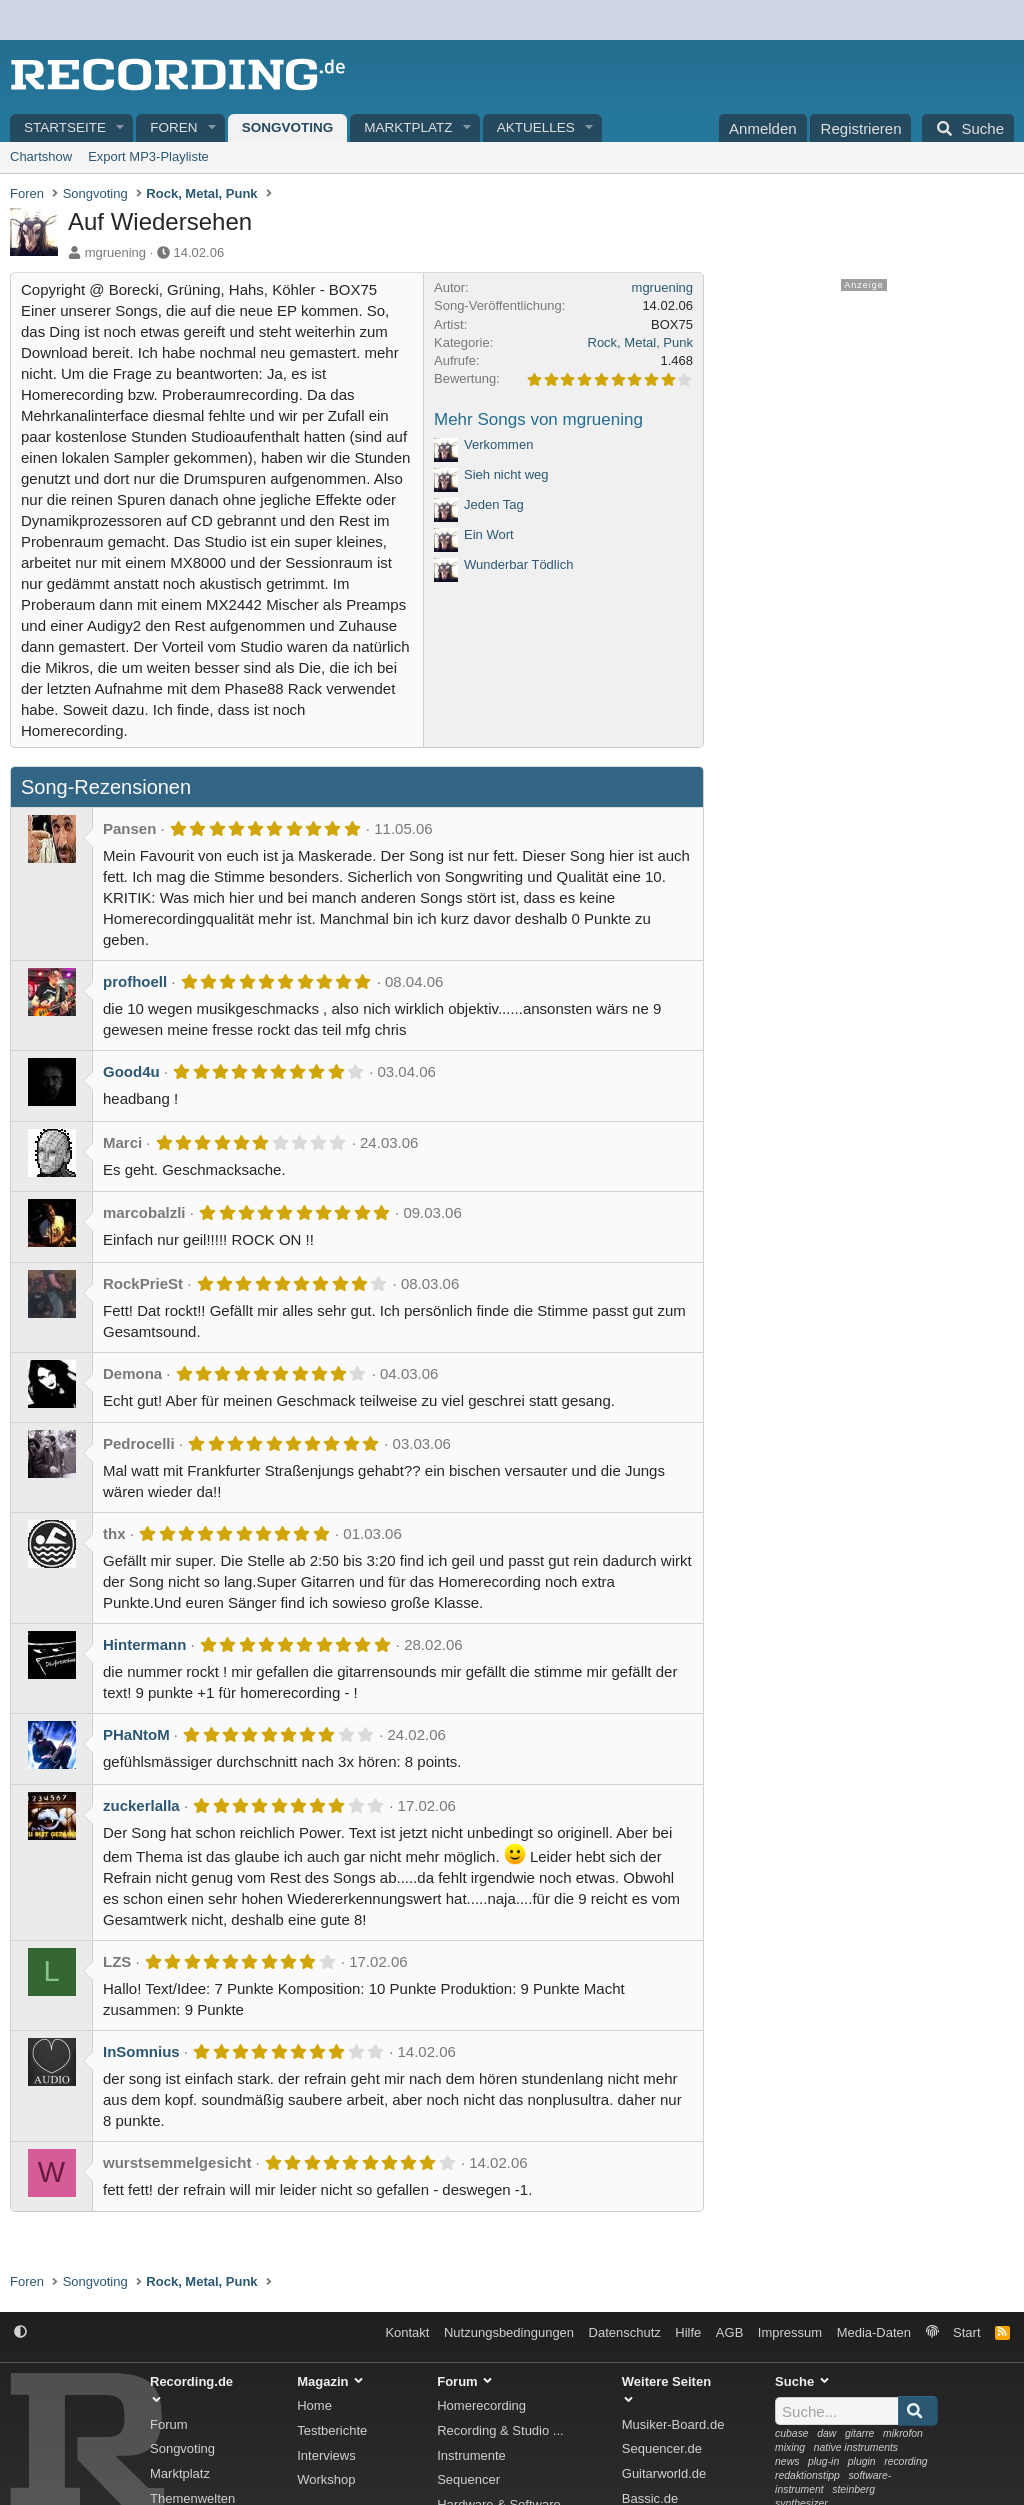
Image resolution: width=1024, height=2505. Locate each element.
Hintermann (144, 1644)
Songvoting (288, 127)
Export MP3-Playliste (148, 156)
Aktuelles (536, 127)
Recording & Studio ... (500, 2430)
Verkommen (498, 444)
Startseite (65, 127)
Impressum (790, 2332)
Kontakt (407, 2332)
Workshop (326, 2479)
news (787, 2461)
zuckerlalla (141, 1805)
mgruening (115, 252)
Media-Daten (874, 2332)
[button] (121, 128)
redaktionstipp (807, 2475)
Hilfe (688, 2332)
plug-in (823, 2461)
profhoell (135, 981)
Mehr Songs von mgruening (538, 419)
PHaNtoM (136, 1734)
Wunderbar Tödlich (518, 564)
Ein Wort (489, 534)
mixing (790, 2447)
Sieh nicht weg (506, 474)
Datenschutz (625, 2332)
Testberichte (332, 2430)
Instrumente (471, 2455)
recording (905, 2461)
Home (314, 2405)
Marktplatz (408, 127)
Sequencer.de (662, 2448)
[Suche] (968, 128)
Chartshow (41, 156)
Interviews (326, 2455)
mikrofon (903, 2433)
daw (826, 2433)
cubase (792, 2433)
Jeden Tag (494, 504)
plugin (862, 2461)
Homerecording (481, 2405)
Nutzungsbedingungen (509, 2332)
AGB (729, 2332)
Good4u (131, 1071)
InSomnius (141, 2051)
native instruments (856, 2447)
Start (966, 2332)
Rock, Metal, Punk (641, 342)
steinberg (853, 2489)
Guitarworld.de (664, 2473)
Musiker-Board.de (673, 2424)
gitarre (859, 2433)
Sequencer (468, 2479)
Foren (173, 127)
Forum (169, 2424)
